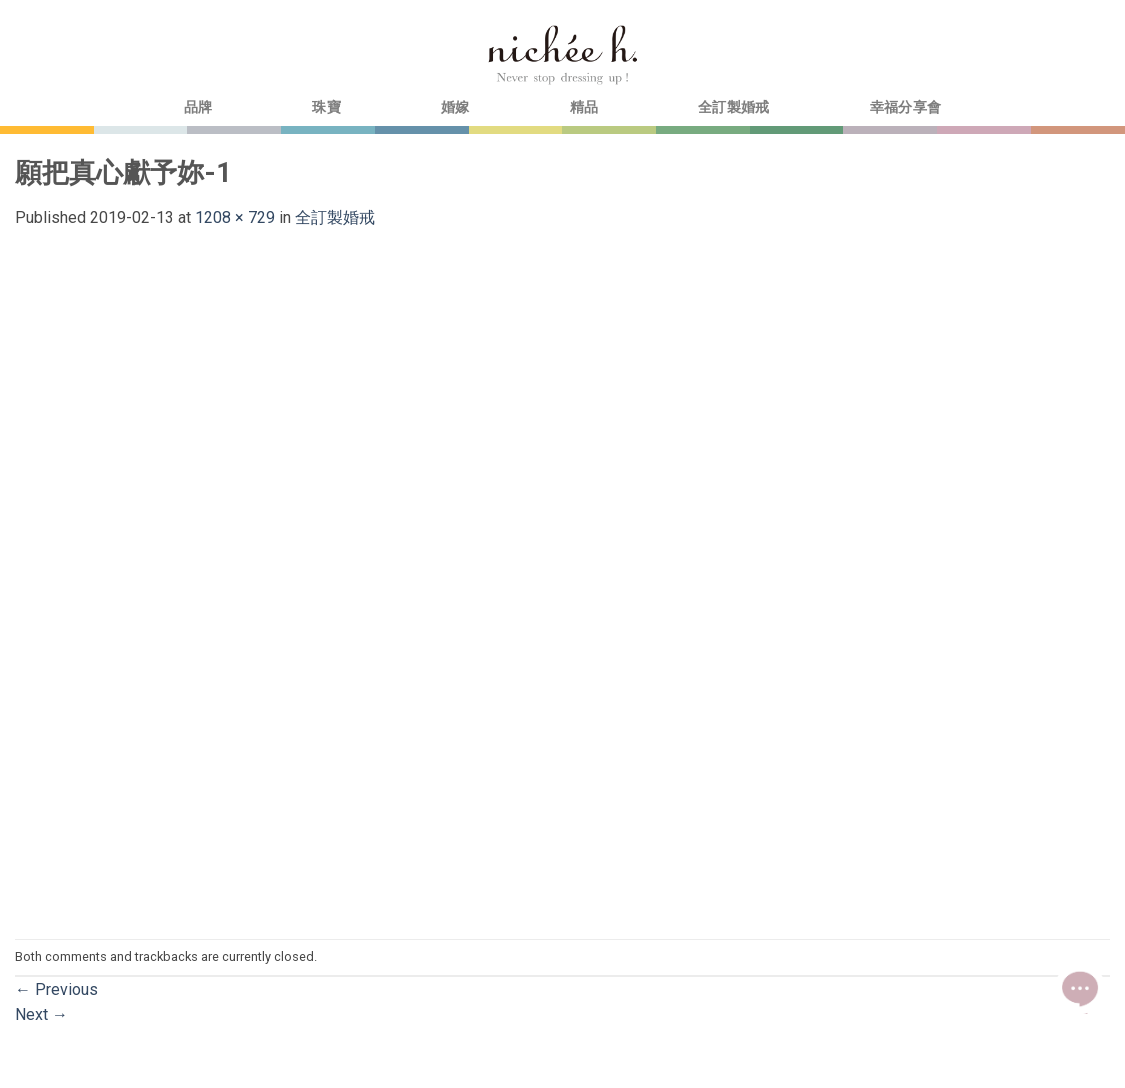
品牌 (198, 107)
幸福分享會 (905, 107)
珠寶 (326, 107)
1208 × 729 (235, 217)
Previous (56, 989)
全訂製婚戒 (733, 107)
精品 (584, 107)
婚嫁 (455, 107)
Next (41, 1014)
